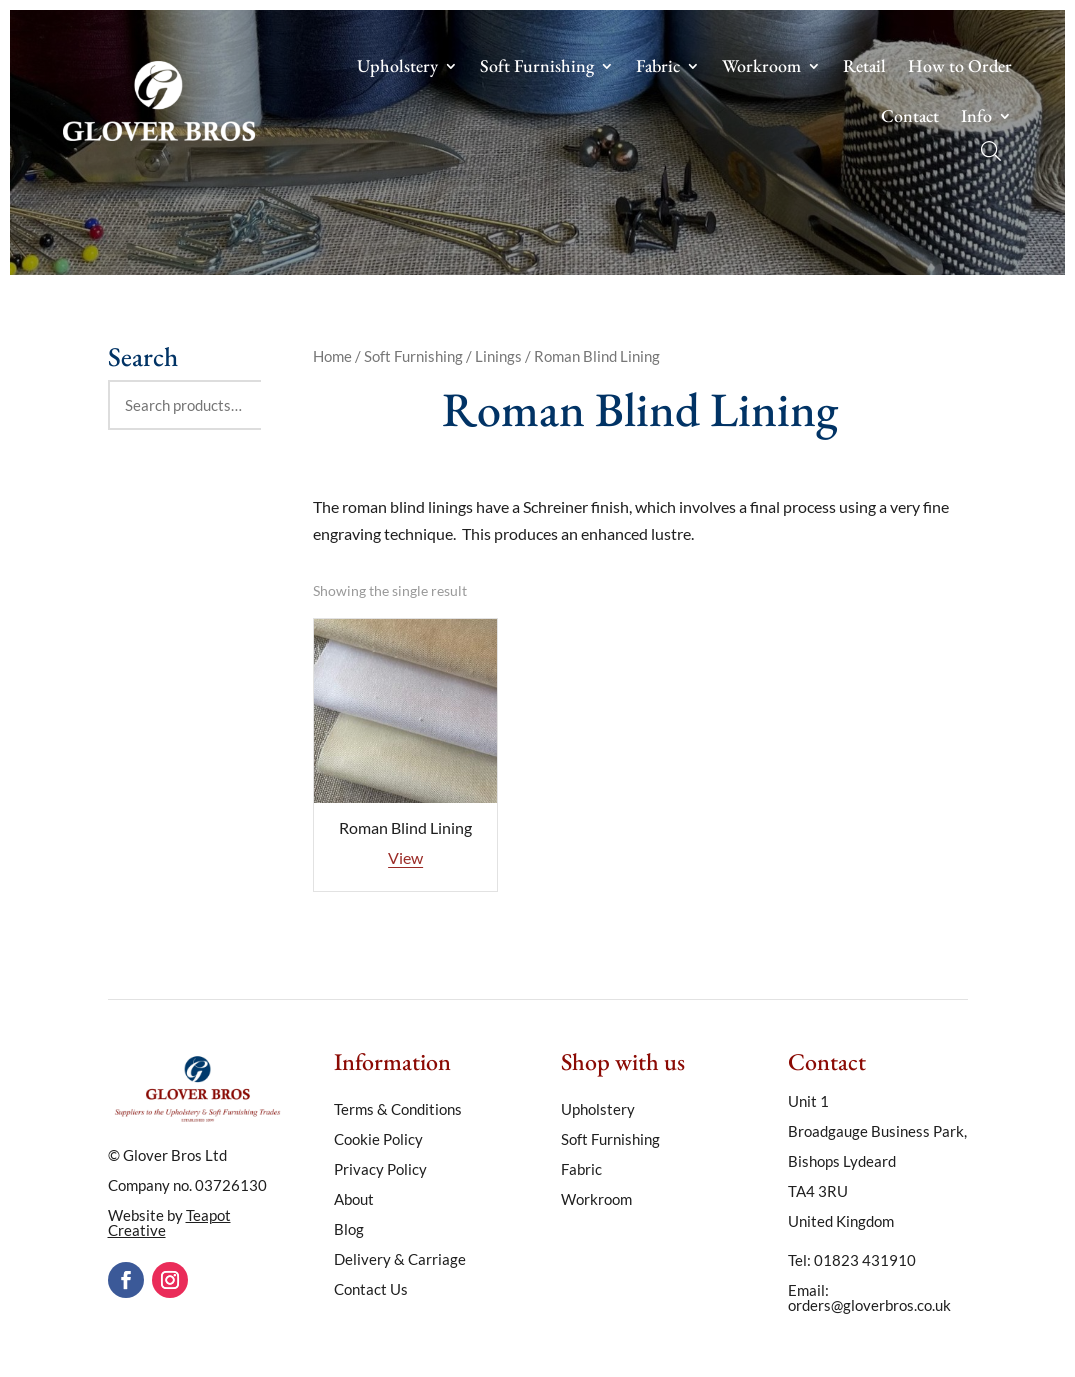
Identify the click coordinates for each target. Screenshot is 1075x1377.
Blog (349, 1230)
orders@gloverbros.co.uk (869, 1305)
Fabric (658, 68)
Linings (498, 356)
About (354, 1200)
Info (976, 118)
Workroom (761, 68)
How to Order (960, 68)
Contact (910, 118)
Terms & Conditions (398, 1110)
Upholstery (397, 68)
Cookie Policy (378, 1140)
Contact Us (371, 1290)
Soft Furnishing (537, 68)
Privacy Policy (380, 1170)
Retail (864, 68)
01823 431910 (865, 1260)
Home (332, 356)
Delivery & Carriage (400, 1260)
